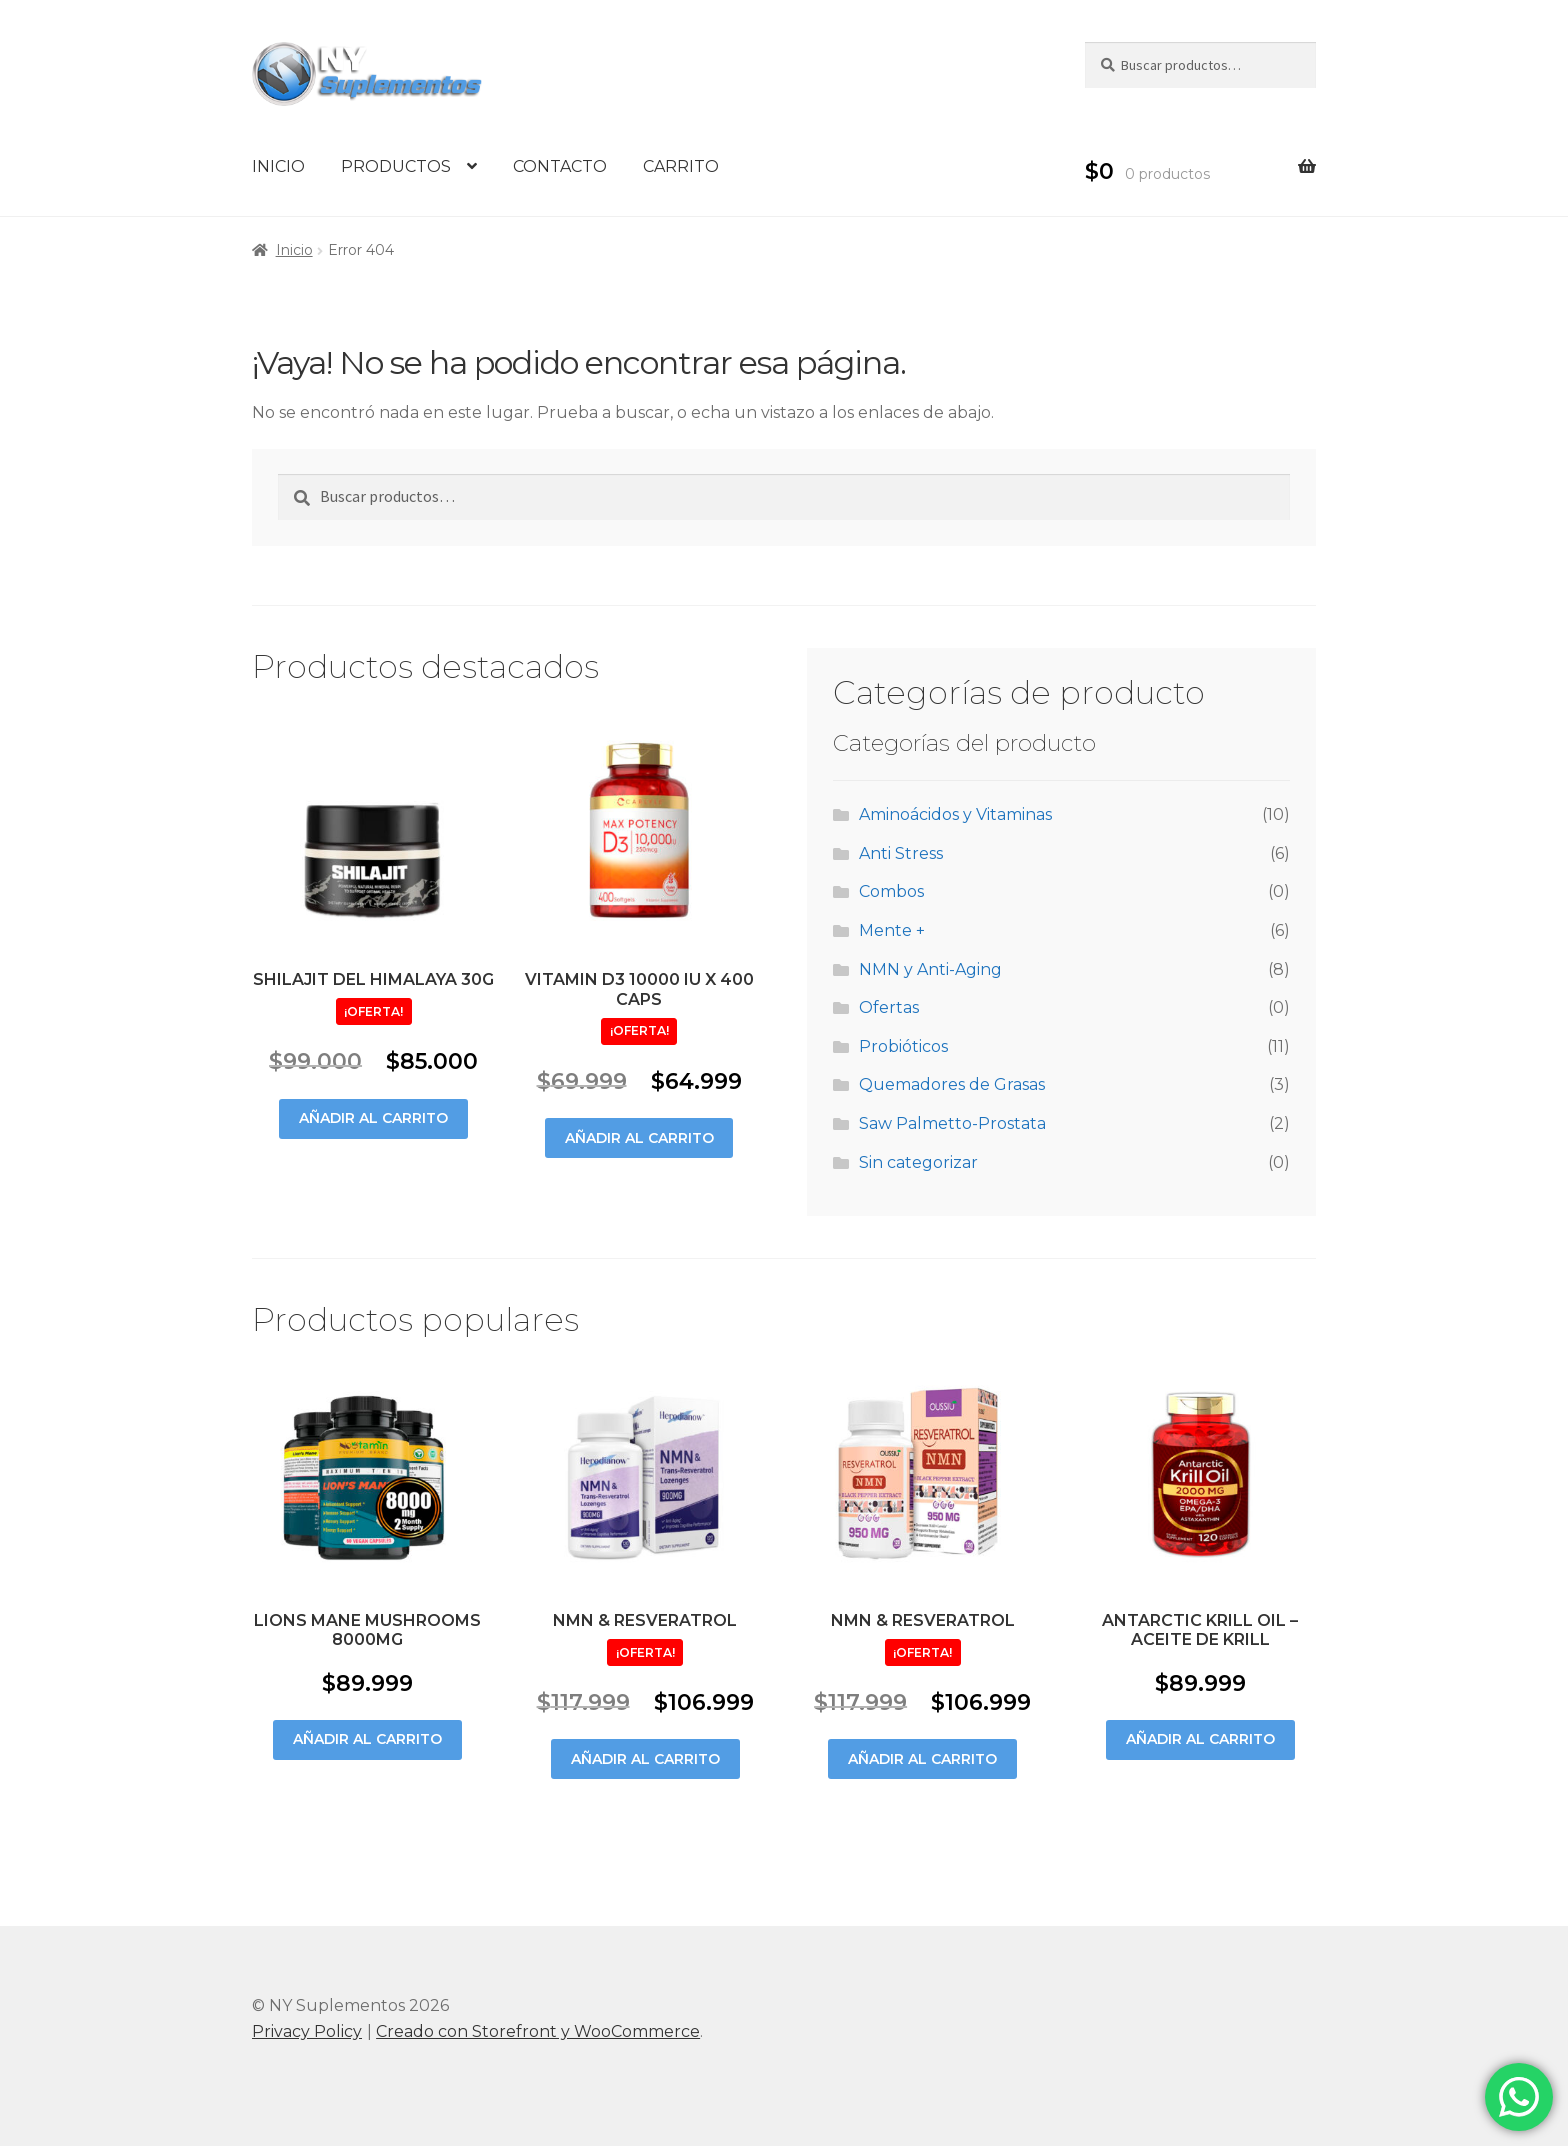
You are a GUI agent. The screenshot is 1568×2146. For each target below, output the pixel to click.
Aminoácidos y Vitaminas (955, 814)
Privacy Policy (307, 2031)
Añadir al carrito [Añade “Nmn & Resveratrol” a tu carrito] (645, 1759)
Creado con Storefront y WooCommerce (538, 2031)
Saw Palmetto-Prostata (952, 1123)
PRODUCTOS (396, 166)
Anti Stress (901, 853)
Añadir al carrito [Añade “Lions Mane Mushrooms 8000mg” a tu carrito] (367, 1739)
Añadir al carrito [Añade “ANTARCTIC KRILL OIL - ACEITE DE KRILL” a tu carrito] (1200, 1739)
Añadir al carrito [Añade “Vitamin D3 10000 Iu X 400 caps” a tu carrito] (639, 1138)
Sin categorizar (918, 1162)
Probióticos (903, 1046)
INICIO (278, 166)
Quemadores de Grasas (952, 1084)
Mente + (892, 930)
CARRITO (681, 166)
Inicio (294, 250)
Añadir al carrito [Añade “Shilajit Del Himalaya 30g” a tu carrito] (373, 1118)
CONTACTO (560, 166)
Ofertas (889, 1007)
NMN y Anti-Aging (930, 969)
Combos (891, 891)
